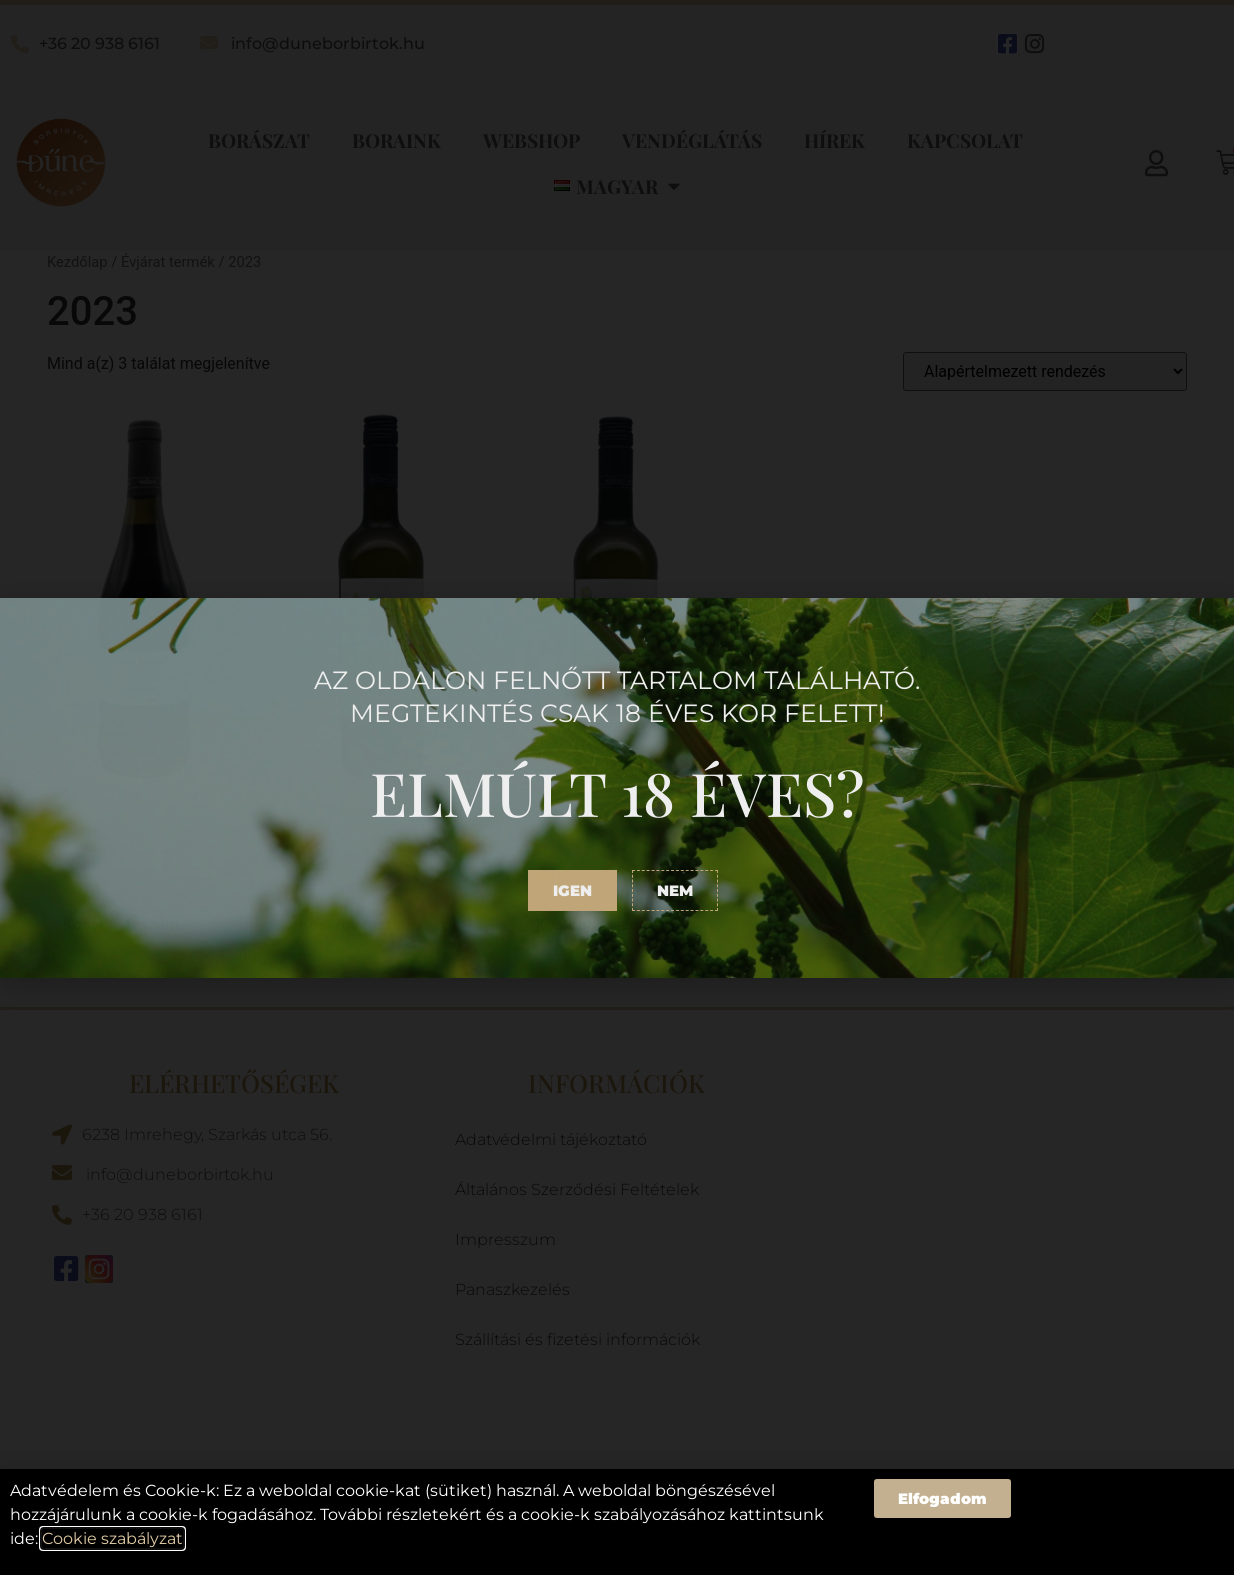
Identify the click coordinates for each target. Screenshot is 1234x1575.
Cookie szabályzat (112, 1538)
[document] (617, 787)
